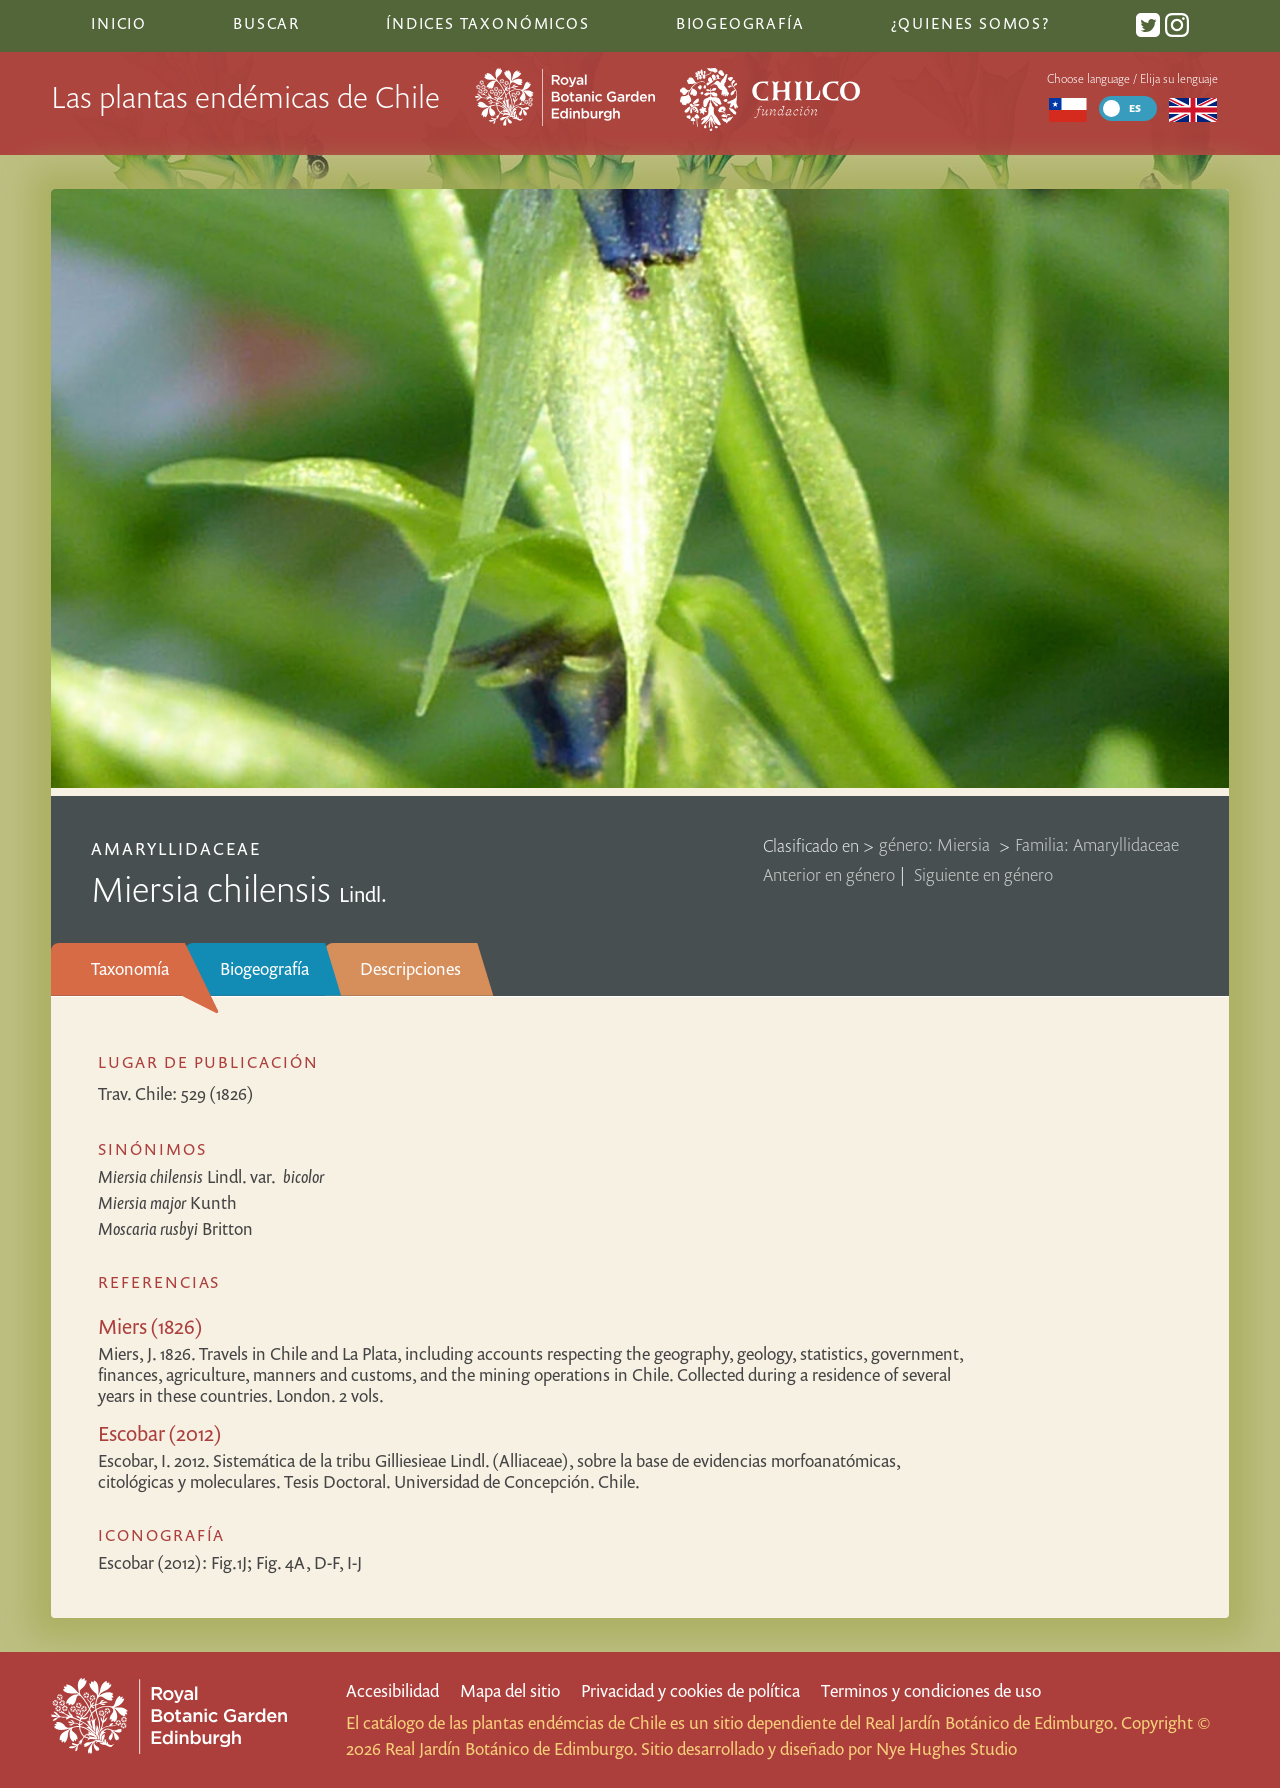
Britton (175, 1228)
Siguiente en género (983, 874)
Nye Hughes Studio (946, 1748)
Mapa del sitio (510, 1690)
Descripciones (410, 968)
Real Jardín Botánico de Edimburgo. (991, 1722)
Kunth (167, 1202)
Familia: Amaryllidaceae (1097, 845)
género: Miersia (936, 845)
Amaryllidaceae (176, 848)
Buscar (266, 23)
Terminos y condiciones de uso (931, 1690)
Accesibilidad (392, 1690)
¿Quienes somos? (970, 23)
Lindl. (211, 1176)
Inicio (119, 23)
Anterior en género (829, 874)
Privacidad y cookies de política (690, 1690)
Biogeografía (264, 968)
